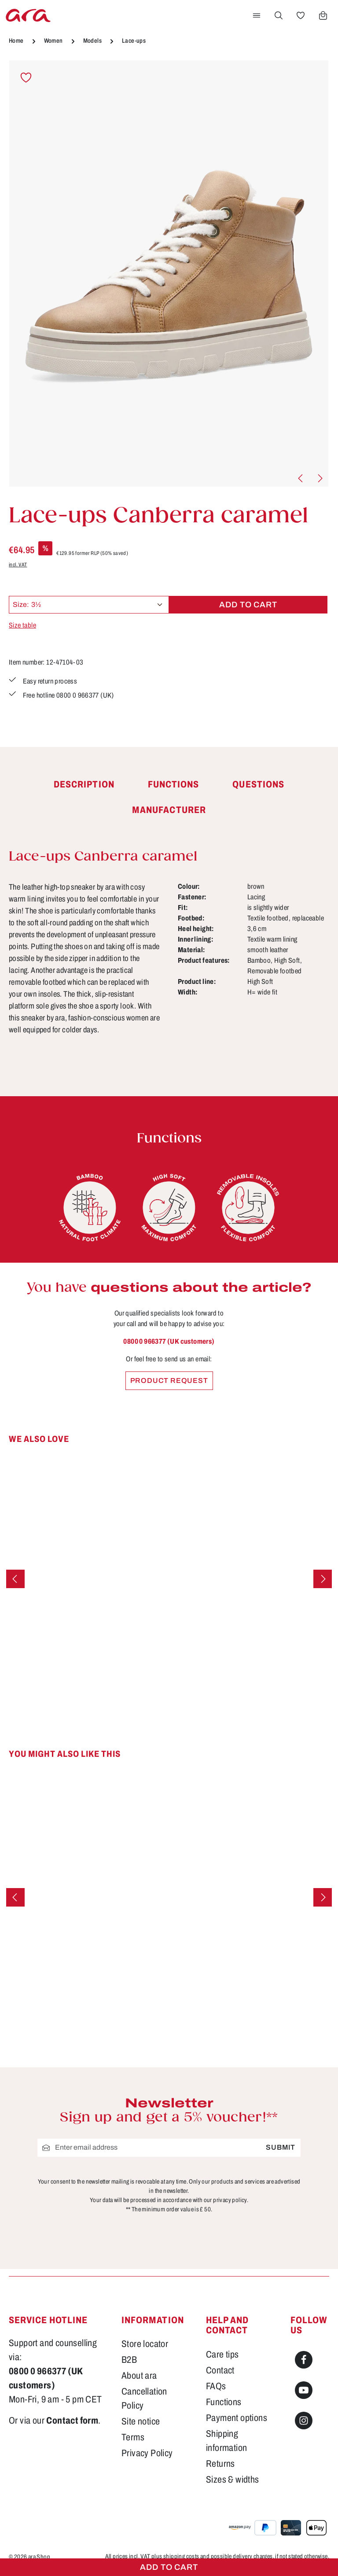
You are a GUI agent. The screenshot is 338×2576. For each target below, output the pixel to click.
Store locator (144, 2344)
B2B (129, 2359)
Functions (224, 2402)
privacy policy (230, 2200)
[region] (169, 274)
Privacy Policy (147, 2453)
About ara (139, 2375)
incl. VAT (18, 565)
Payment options (236, 2418)
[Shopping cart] (323, 15)
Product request (169, 1380)
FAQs (216, 2386)
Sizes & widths (232, 2479)
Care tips (222, 2354)
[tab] (84, 785)
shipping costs (181, 2556)
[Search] (278, 15)
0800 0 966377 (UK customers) (168, 1341)
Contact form (72, 2420)
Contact (220, 2370)
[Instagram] (303, 2420)
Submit (280, 2147)
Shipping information (226, 2440)
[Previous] (301, 478)
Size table (22, 625)
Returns (220, 2463)
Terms (132, 2437)
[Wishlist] (300, 15)
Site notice (140, 2421)
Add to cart (169, 2567)
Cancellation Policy (144, 2398)
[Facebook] (303, 2360)
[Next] (319, 478)
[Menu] (256, 15)
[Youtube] (303, 2390)
